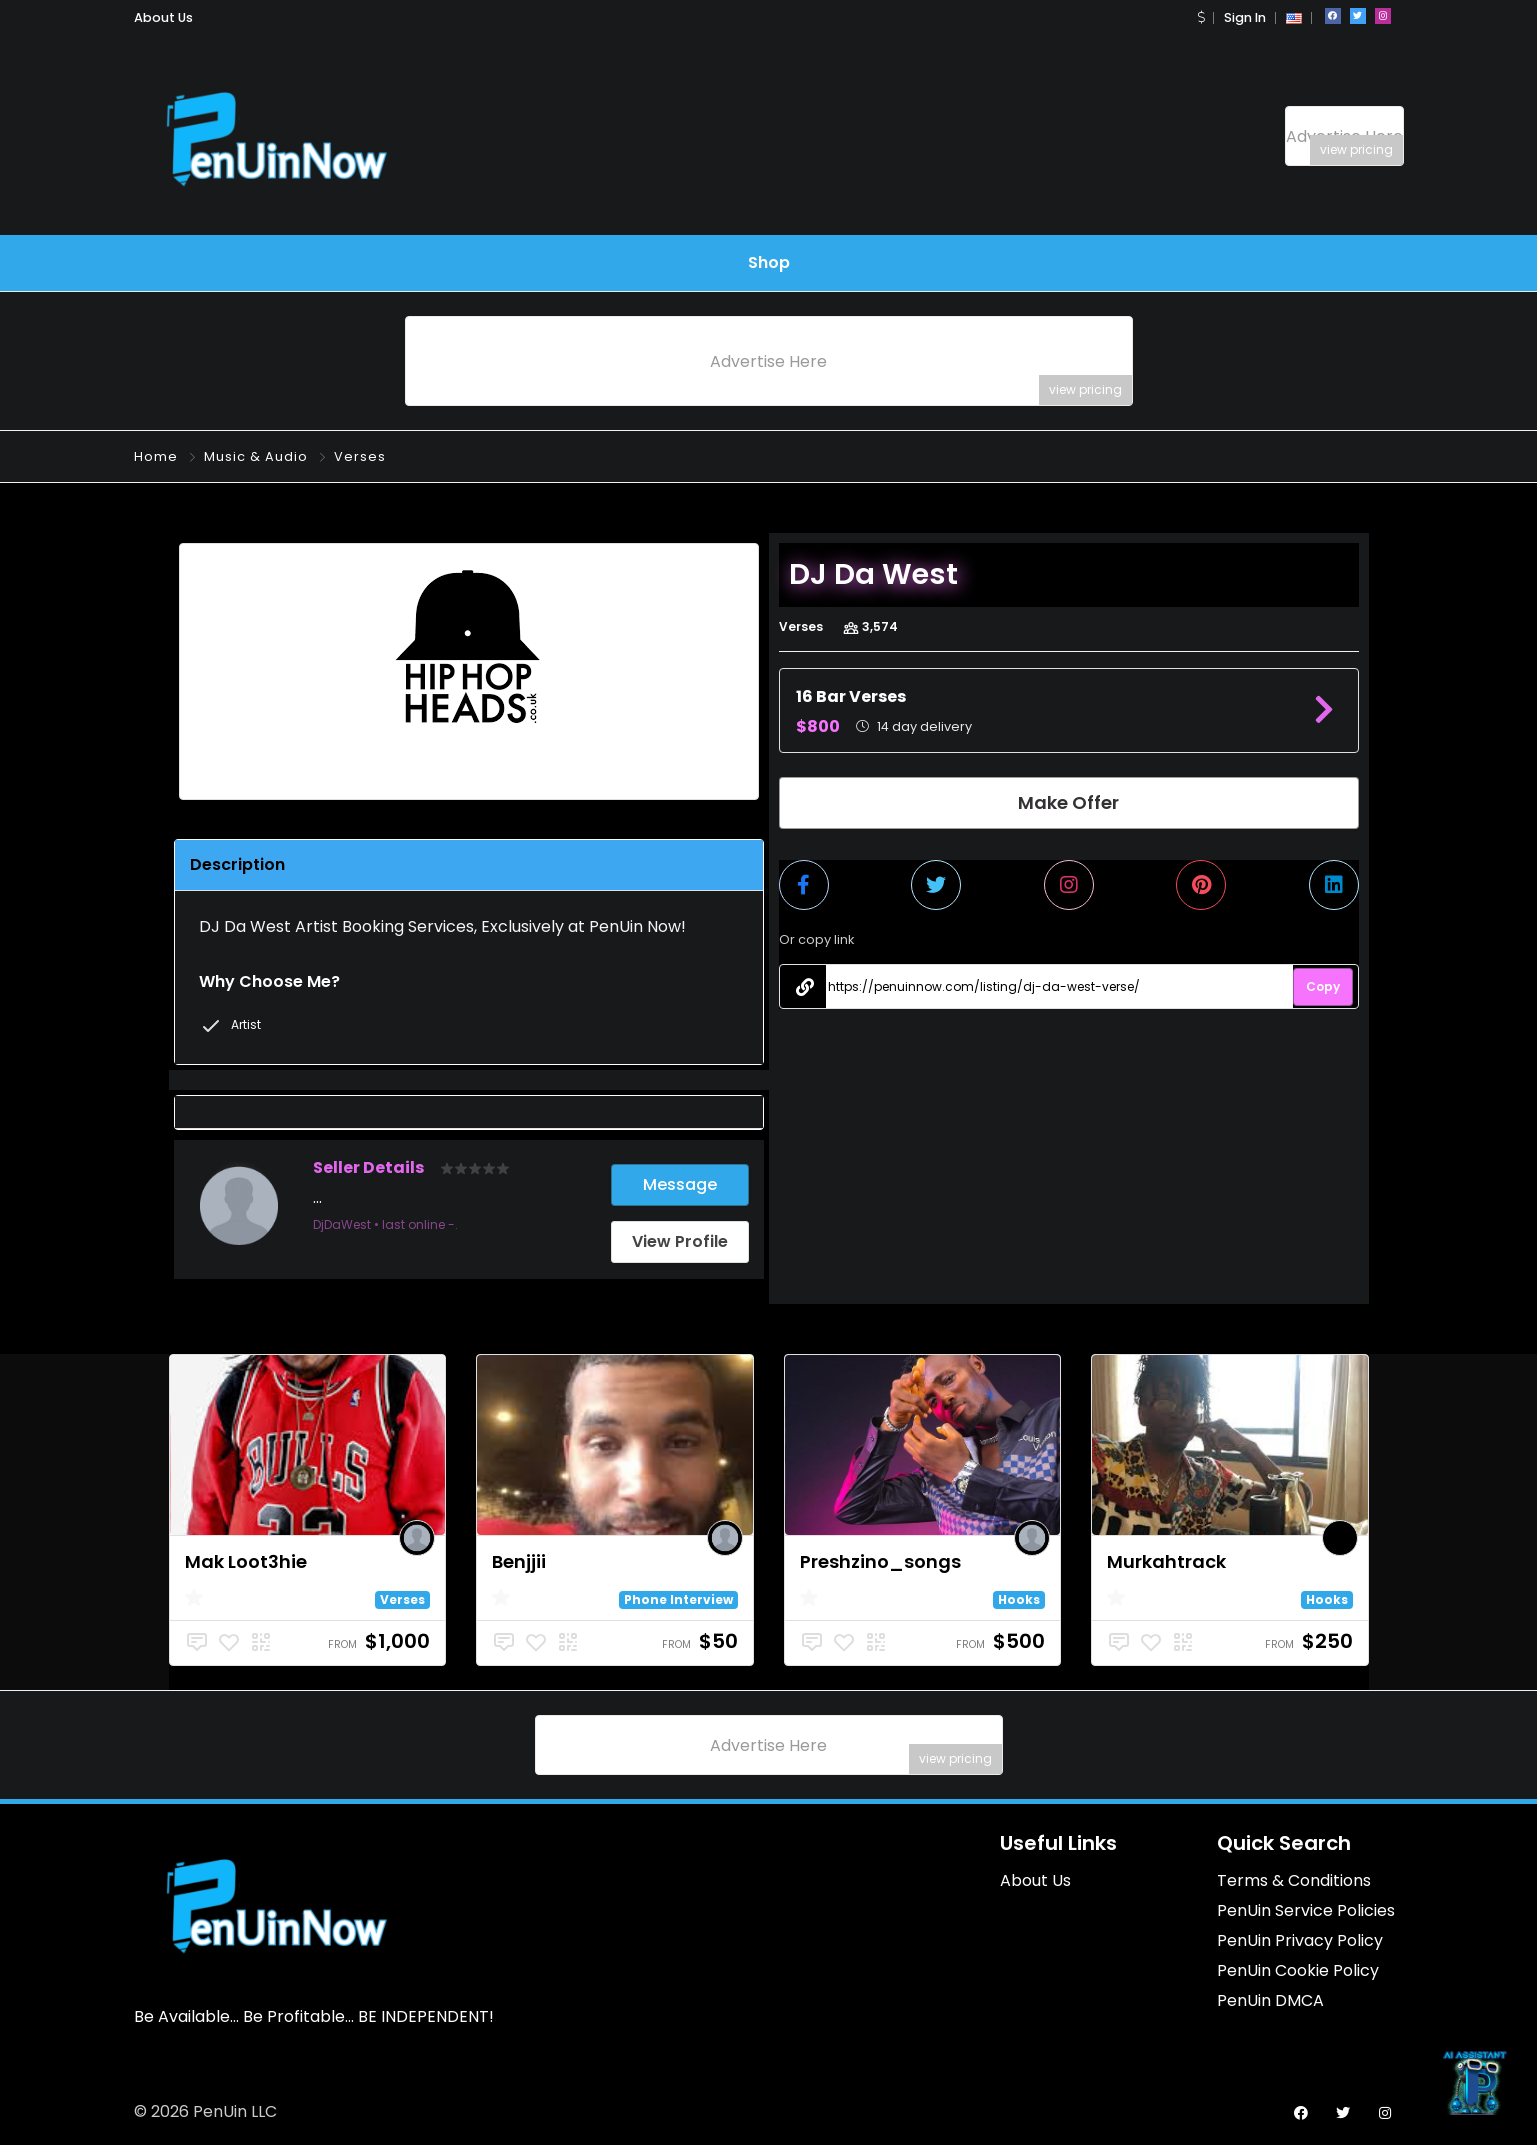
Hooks (1019, 1599)
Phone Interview (678, 1599)
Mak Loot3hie (246, 1561)
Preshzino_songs (880, 1561)
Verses (360, 456)
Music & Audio (256, 456)
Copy (1323, 986)
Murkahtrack (1166, 1561)
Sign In (1245, 17)
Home (156, 456)
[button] (1201, 17)
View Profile (680, 1241)
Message (680, 1184)
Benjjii (519, 1561)
